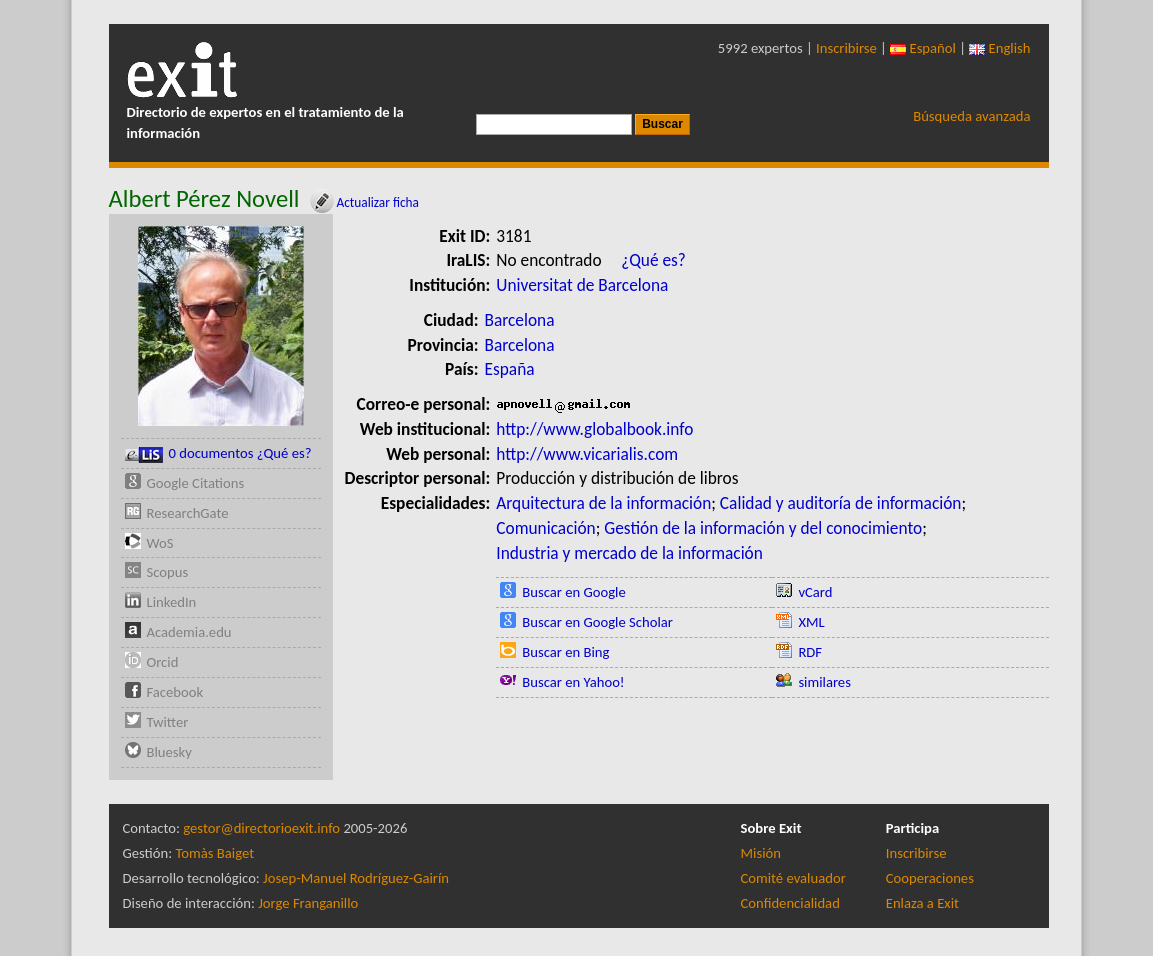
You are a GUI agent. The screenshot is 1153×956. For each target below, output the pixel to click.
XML (811, 622)
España (510, 369)
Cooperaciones (930, 878)
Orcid (163, 662)
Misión (761, 853)
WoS (160, 543)
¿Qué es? (653, 260)
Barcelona (520, 320)
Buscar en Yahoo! (573, 682)
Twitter (168, 722)
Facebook (175, 692)
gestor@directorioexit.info (261, 828)
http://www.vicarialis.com (587, 454)
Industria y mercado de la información (629, 553)
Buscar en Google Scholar (597, 622)
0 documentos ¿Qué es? (218, 453)
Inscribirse (846, 48)
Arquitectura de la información (603, 503)
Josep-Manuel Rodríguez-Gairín (356, 878)
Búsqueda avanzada (971, 116)
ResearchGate (188, 513)
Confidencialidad (790, 903)
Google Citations (196, 483)
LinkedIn (172, 602)
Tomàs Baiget (214, 853)
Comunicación (545, 528)
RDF (810, 652)
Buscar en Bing (565, 652)
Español (923, 48)
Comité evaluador (793, 878)
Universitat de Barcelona (582, 285)
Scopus (168, 572)
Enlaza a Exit (922, 903)
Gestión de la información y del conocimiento (763, 528)
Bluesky (169, 752)
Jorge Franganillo (308, 903)
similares (824, 682)
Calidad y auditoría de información (841, 503)
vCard (815, 592)
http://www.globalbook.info (594, 429)
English (999, 48)
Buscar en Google (574, 592)
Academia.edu (189, 632)
